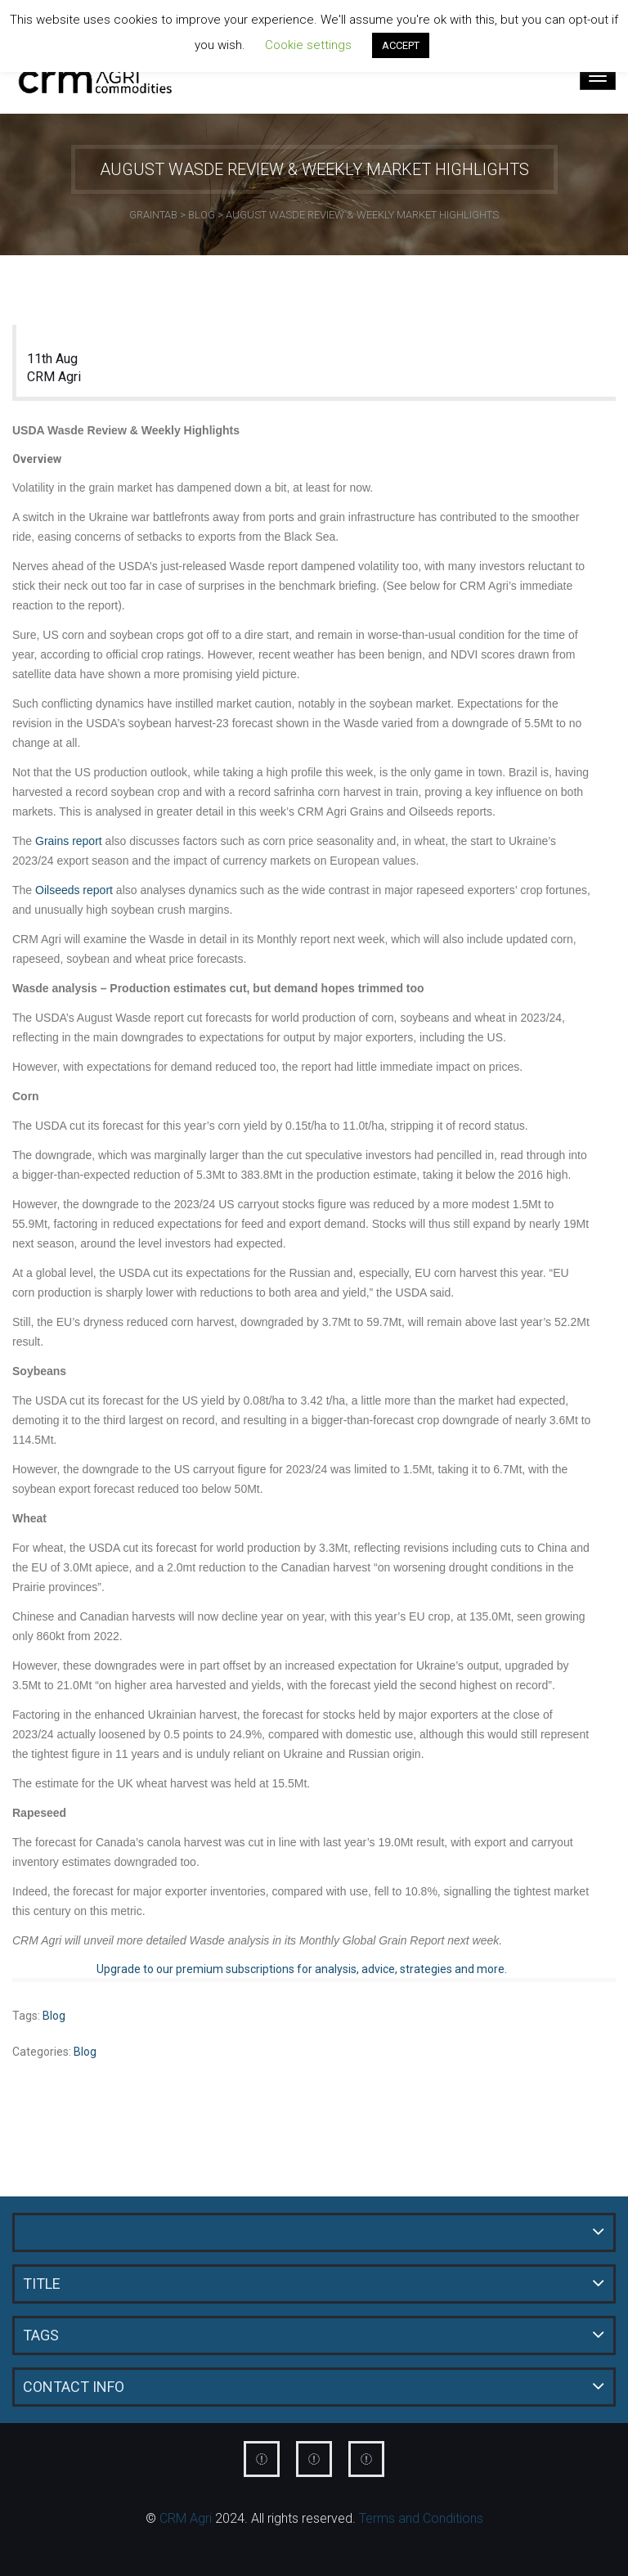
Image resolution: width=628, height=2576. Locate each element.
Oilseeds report (75, 890)
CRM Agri (54, 376)
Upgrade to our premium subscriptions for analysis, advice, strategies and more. (301, 1969)
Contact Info (73, 2386)
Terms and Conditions (421, 2518)
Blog (54, 2015)
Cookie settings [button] (308, 45)
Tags (41, 2335)
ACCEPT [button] (400, 45)
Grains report (68, 840)
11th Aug (52, 358)
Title (42, 2283)
